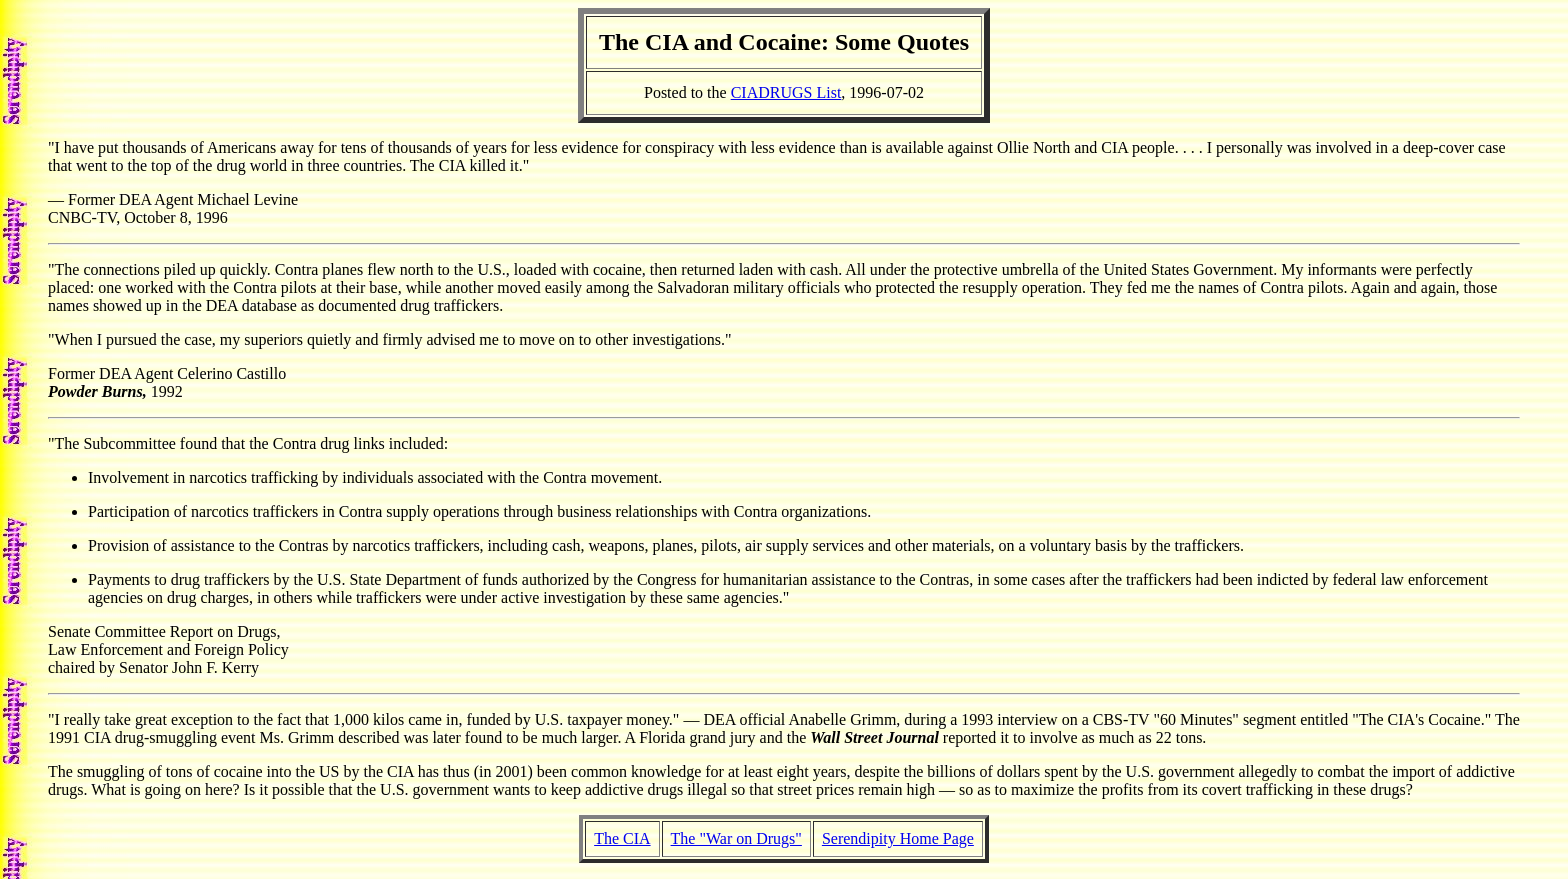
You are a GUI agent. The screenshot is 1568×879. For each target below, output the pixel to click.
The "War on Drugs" (736, 838)
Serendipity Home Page (898, 838)
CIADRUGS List (786, 92)
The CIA (622, 838)
